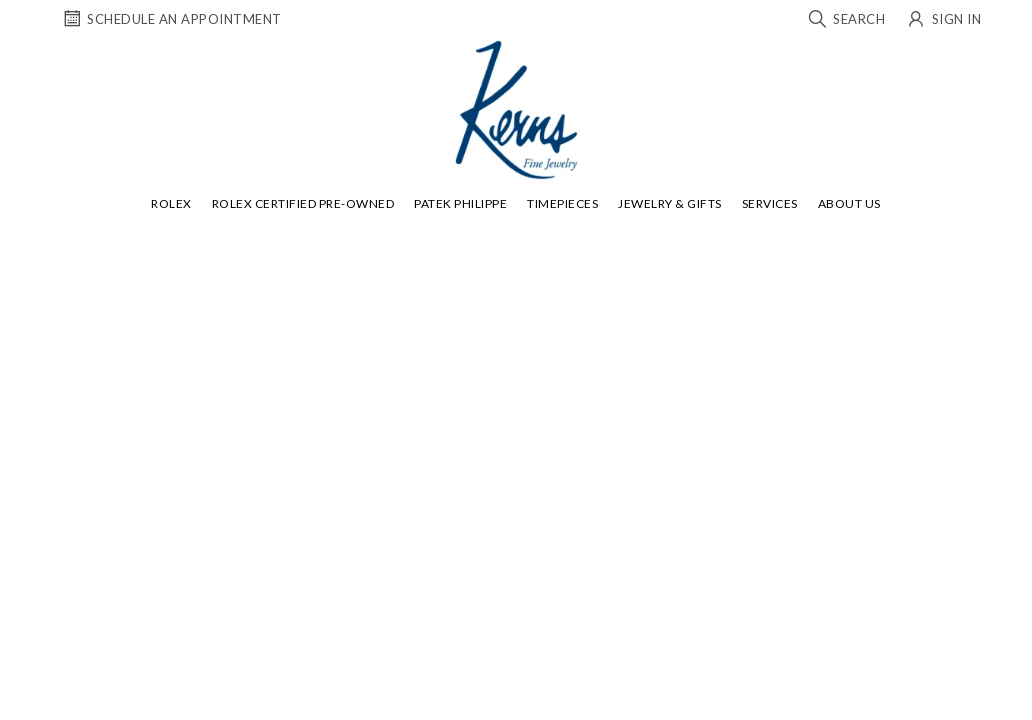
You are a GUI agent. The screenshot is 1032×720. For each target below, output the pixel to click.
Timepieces (562, 203)
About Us (849, 203)
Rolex (171, 203)
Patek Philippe (460, 203)
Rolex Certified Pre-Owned (303, 203)
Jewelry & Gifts (670, 203)
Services (770, 203)
